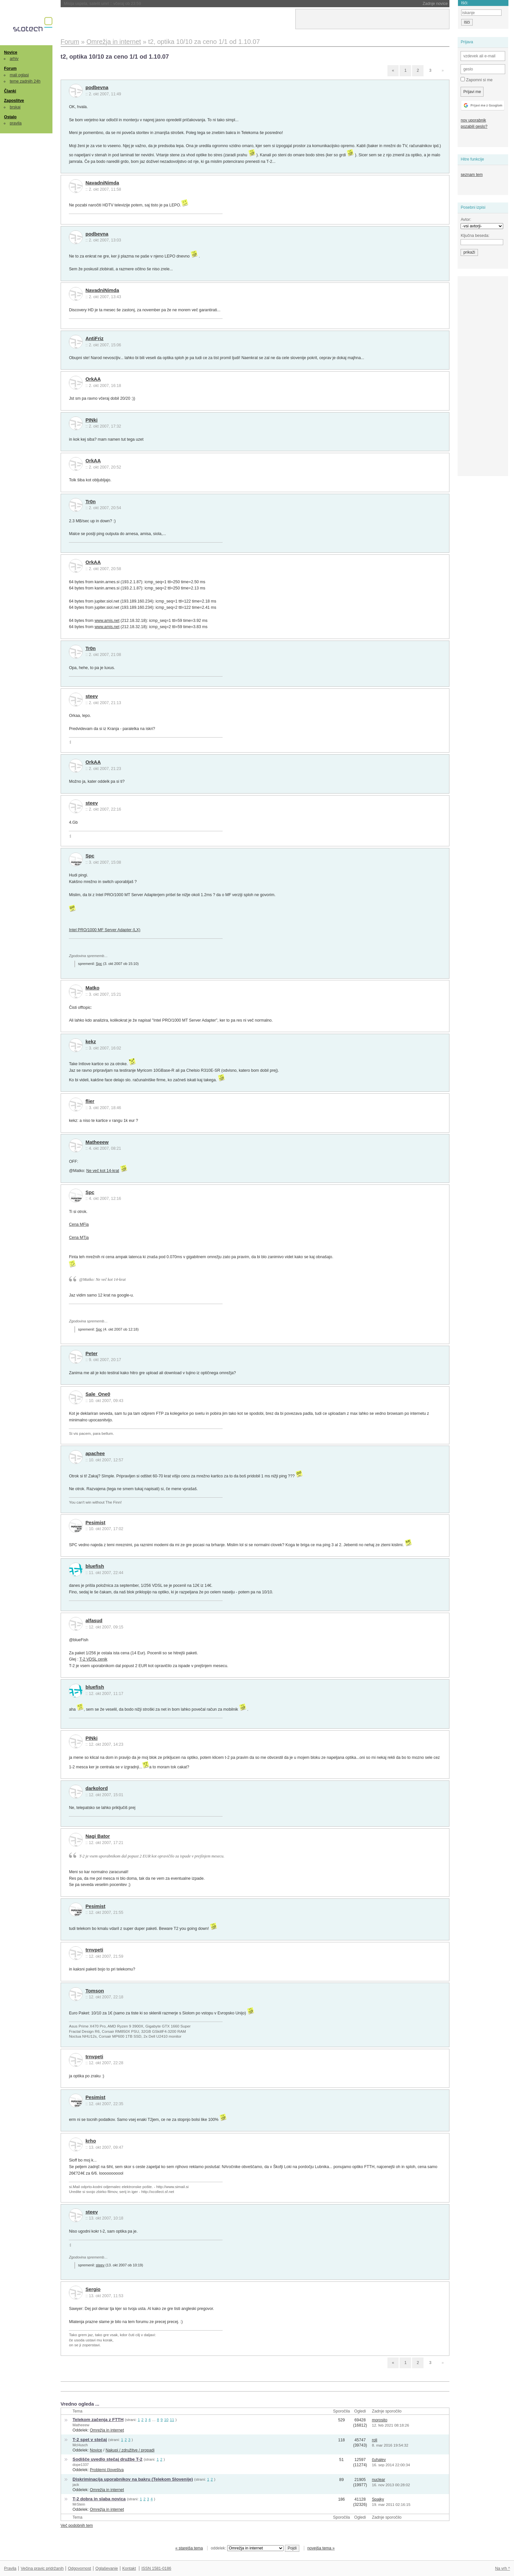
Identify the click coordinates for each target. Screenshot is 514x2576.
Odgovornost (79, 2568)
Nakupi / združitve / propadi (130, 2450)
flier (90, 1101)
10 (166, 2419)
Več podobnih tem (77, 2525)
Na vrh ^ (502, 2568)
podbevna (97, 87)
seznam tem (472, 174)
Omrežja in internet (107, 2430)
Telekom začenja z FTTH (98, 2419)
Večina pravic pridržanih (42, 2568)
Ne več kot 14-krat (102, 1170)
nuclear (378, 2479)
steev (92, 696)
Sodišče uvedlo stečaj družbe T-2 (107, 2459)
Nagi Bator (98, 1836)
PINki (92, 420)
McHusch (80, 2445)
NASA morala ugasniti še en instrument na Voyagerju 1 (129, 3)
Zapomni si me (476, 79)
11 (172, 2419)
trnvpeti (94, 1949)
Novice (10, 52)
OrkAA (93, 379)
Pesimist (96, 1522)
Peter (92, 1353)
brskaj (15, 107)
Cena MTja (79, 1237)
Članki (10, 91)
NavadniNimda (102, 182)
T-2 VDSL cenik (93, 1659)
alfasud (94, 1620)
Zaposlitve (14, 100)
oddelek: (247, 2548)
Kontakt (129, 2568)
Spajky (378, 2499)
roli (374, 2440)
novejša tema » (321, 2548)
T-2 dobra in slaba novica (99, 2498)
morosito (379, 2420)
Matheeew (97, 1142)
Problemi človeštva (107, 2470)
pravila (16, 123)
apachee (95, 1453)
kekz (91, 1041)
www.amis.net (106, 620)
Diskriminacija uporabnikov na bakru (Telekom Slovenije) (132, 2479)
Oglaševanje (106, 2568)
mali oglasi (19, 75)
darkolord (97, 1788)
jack (75, 2485)
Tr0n (91, 501)
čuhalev (379, 2459)
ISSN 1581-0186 (156, 2568)
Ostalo (10, 117)
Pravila (10, 2568)
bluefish (95, 1566)
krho (91, 2140)
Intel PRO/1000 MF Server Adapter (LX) (104, 930)
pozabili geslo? (474, 126)
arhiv (14, 58)
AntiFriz (95, 338)
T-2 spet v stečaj (89, 2439)
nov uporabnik (473, 120)
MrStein (78, 2504)
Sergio (93, 2289)
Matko (93, 987)
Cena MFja (79, 1224)
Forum (10, 68)
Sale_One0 (98, 1394)
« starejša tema (189, 2548)
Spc (90, 855)
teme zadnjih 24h (25, 81)
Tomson (95, 1990)
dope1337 (80, 2465)
